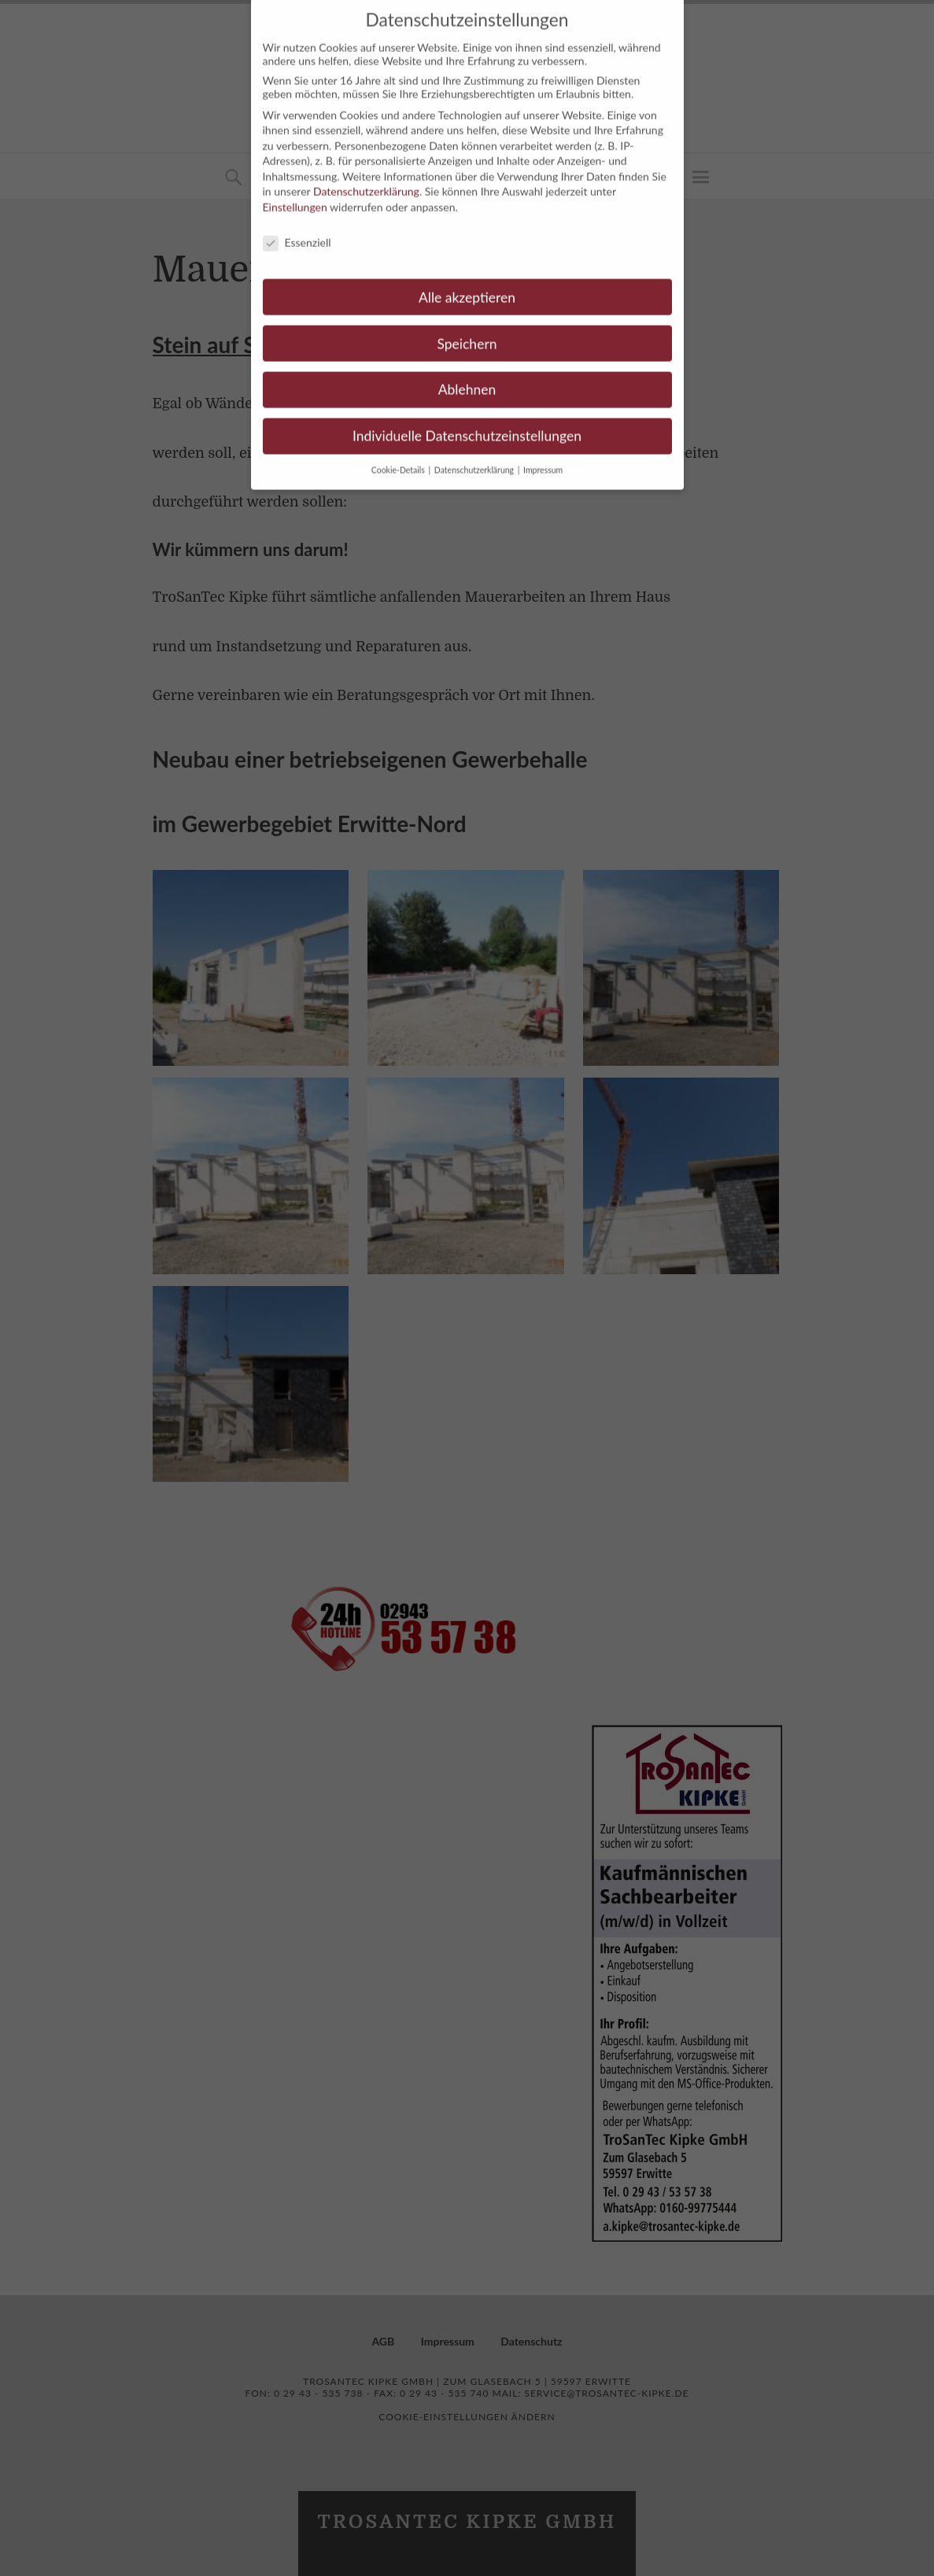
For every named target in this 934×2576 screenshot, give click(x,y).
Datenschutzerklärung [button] (475, 455)
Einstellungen (295, 192)
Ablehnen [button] (467, 375)
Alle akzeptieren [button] (467, 282)
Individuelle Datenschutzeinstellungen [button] (467, 421)
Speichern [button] (467, 328)
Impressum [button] (543, 455)
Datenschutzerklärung (366, 176)
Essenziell (297, 227)
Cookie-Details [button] (399, 455)
